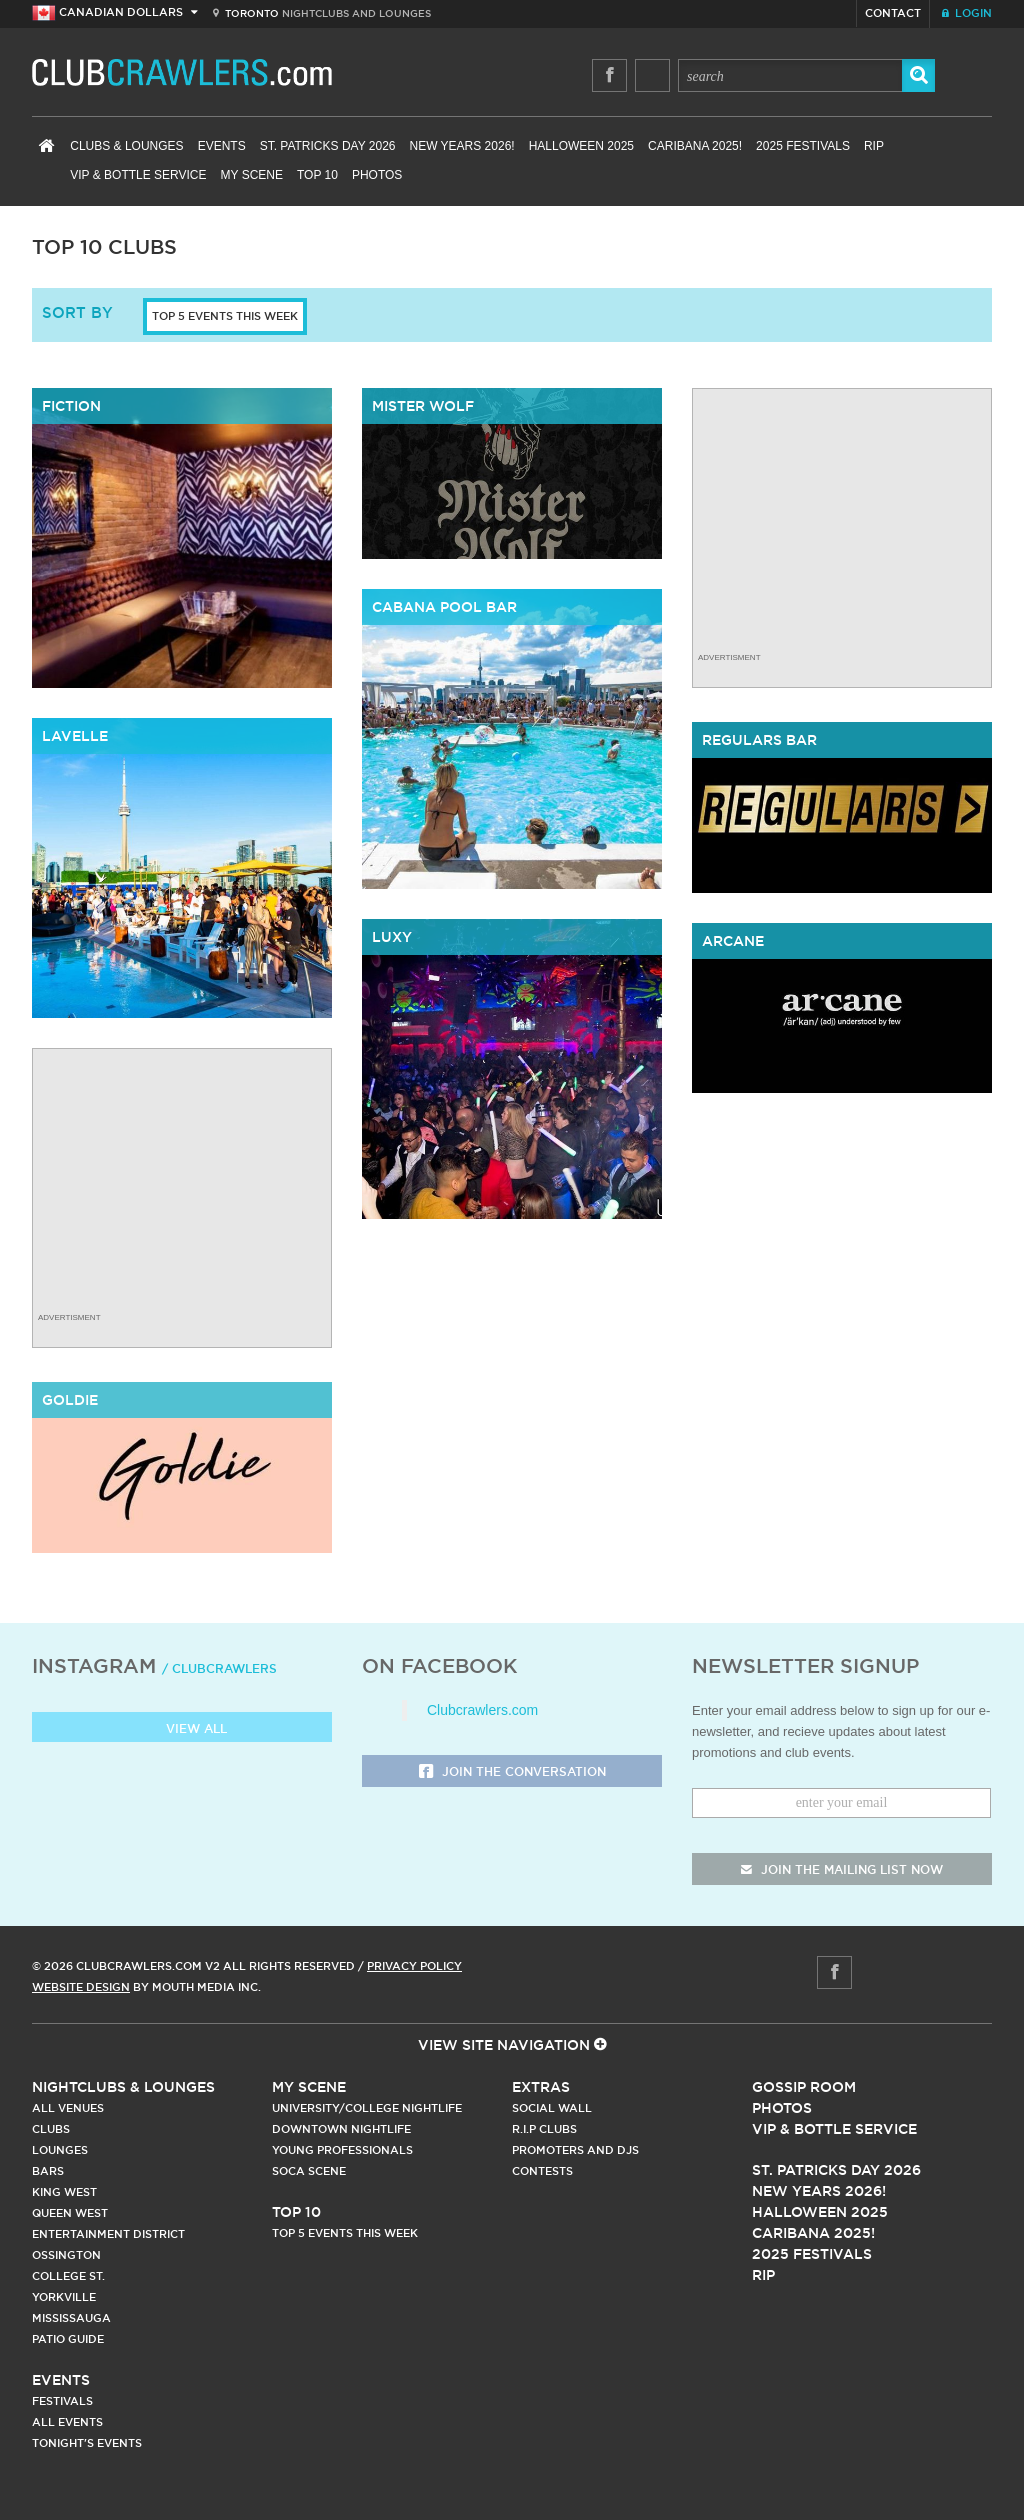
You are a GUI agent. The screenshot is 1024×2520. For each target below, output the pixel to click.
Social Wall (552, 2108)
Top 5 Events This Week (225, 316)
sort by (77, 312)
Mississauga (71, 2318)
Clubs (51, 2129)
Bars (48, 2171)
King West (64, 2192)
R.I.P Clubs (544, 2129)
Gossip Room (804, 2087)
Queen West (70, 2213)
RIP (874, 146)
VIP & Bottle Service (138, 175)
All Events (67, 2422)
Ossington (66, 2255)
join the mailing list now (842, 1869)
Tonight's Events (87, 2443)
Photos (377, 175)
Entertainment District (108, 2234)
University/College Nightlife (367, 2108)
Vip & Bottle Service (834, 2129)
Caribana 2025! (695, 146)
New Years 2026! (461, 146)
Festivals (62, 2401)
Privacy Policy (414, 1966)
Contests (542, 2171)
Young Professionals (342, 2150)
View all (182, 1729)
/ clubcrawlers (219, 1668)
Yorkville (64, 2297)
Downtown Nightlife (341, 2129)
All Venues (68, 2108)
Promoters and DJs (575, 2150)
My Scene (252, 175)
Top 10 (317, 175)
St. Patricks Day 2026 (328, 146)
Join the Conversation (512, 1772)
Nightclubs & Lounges (123, 2087)
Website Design (81, 1987)
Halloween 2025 (581, 146)
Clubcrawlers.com (482, 1710)
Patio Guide (68, 2339)
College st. (68, 2276)
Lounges (60, 2150)
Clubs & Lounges (126, 146)
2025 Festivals (803, 146)
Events (222, 146)
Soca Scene (309, 2171)
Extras (541, 2087)
